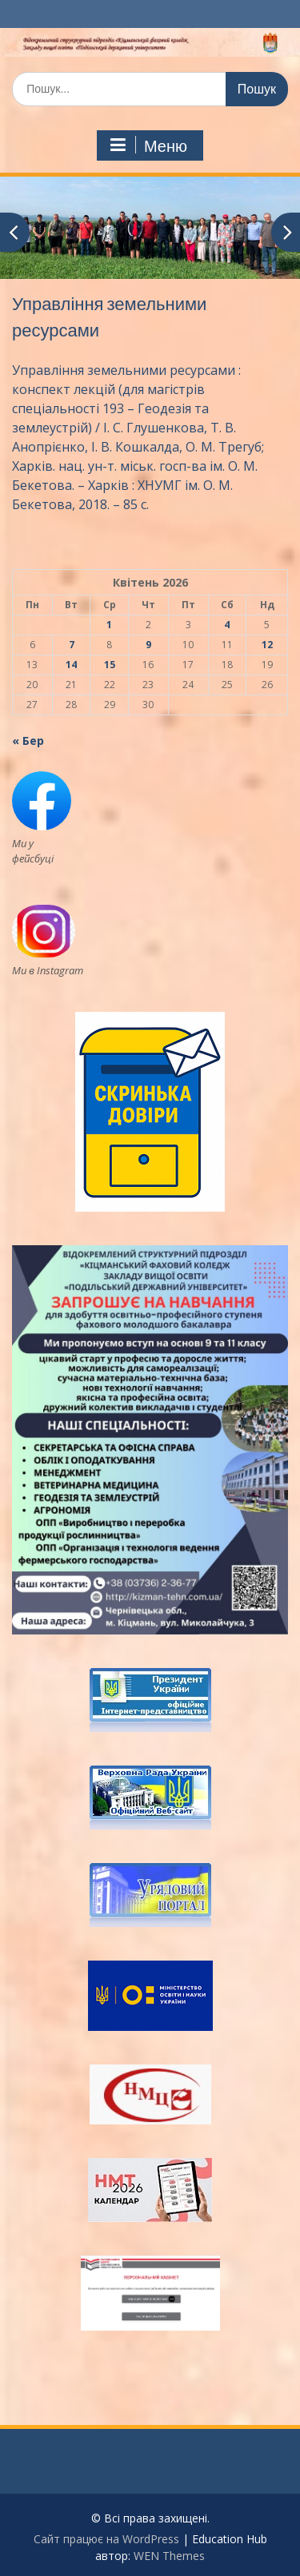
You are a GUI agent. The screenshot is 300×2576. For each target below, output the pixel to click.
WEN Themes (169, 2555)
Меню (148, 145)
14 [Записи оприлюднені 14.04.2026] (71, 664)
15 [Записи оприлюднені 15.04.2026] (109, 664)
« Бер (28, 740)
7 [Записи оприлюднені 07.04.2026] (71, 644)
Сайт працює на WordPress (106, 2538)
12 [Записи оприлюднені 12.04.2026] (267, 644)
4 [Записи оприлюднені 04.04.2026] (227, 624)
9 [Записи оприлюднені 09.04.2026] (148, 644)
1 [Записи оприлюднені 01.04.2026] (109, 624)
